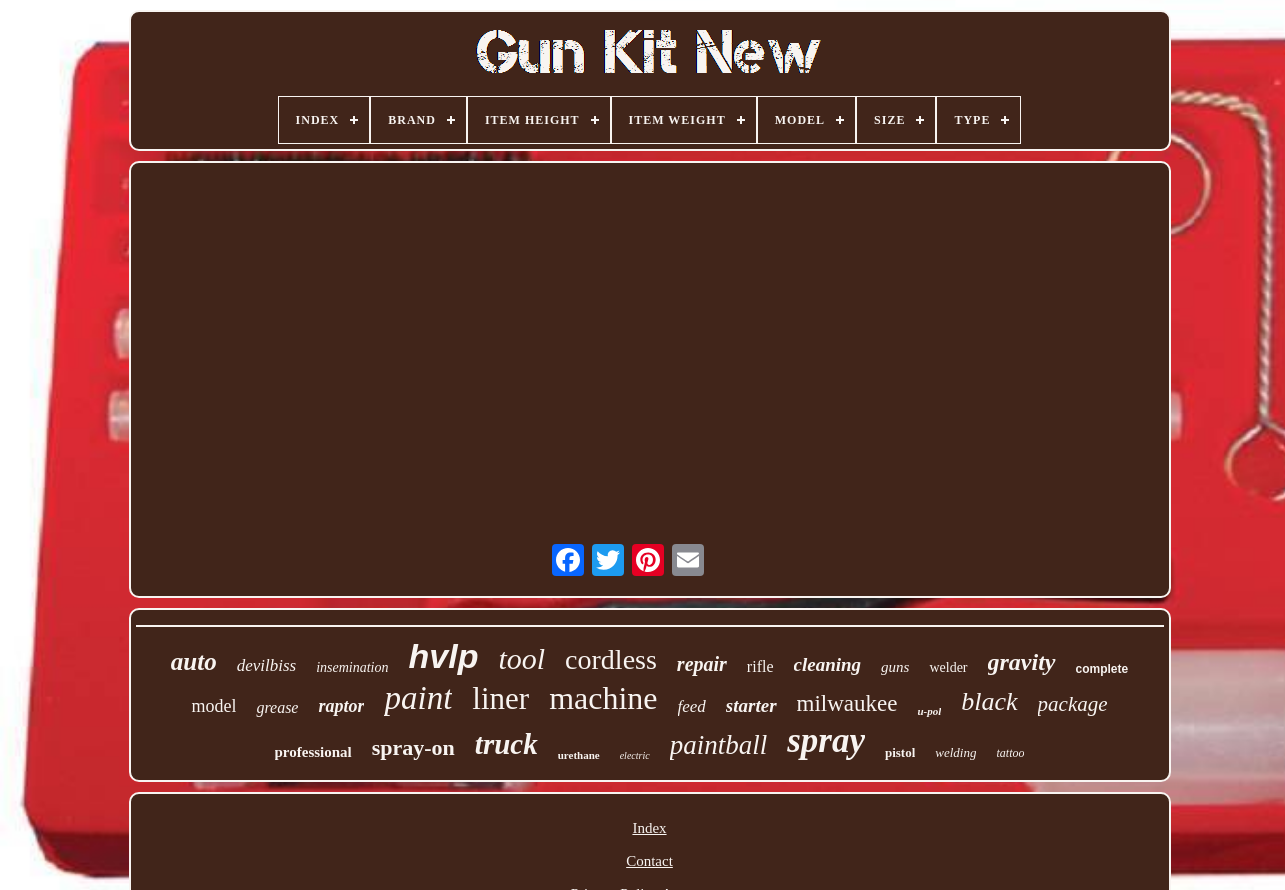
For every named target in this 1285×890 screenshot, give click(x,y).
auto (194, 661)
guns (895, 667)
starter (751, 705)
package (1073, 704)
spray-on (413, 747)
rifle (760, 666)
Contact (649, 861)
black (989, 701)
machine (603, 698)
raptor (341, 706)
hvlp (444, 656)
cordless (611, 659)
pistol (900, 752)
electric (635, 755)
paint (418, 698)
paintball (719, 745)
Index (649, 828)
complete (1102, 669)
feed (692, 706)
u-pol (929, 711)
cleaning (828, 664)
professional (313, 752)
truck (506, 744)
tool (521, 658)
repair (702, 664)
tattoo (1010, 753)
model (213, 706)
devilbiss (267, 665)
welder (948, 667)
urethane (579, 755)
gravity (1022, 662)
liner (500, 698)
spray (826, 740)
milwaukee (847, 703)
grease (277, 707)
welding (955, 752)
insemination (352, 667)
